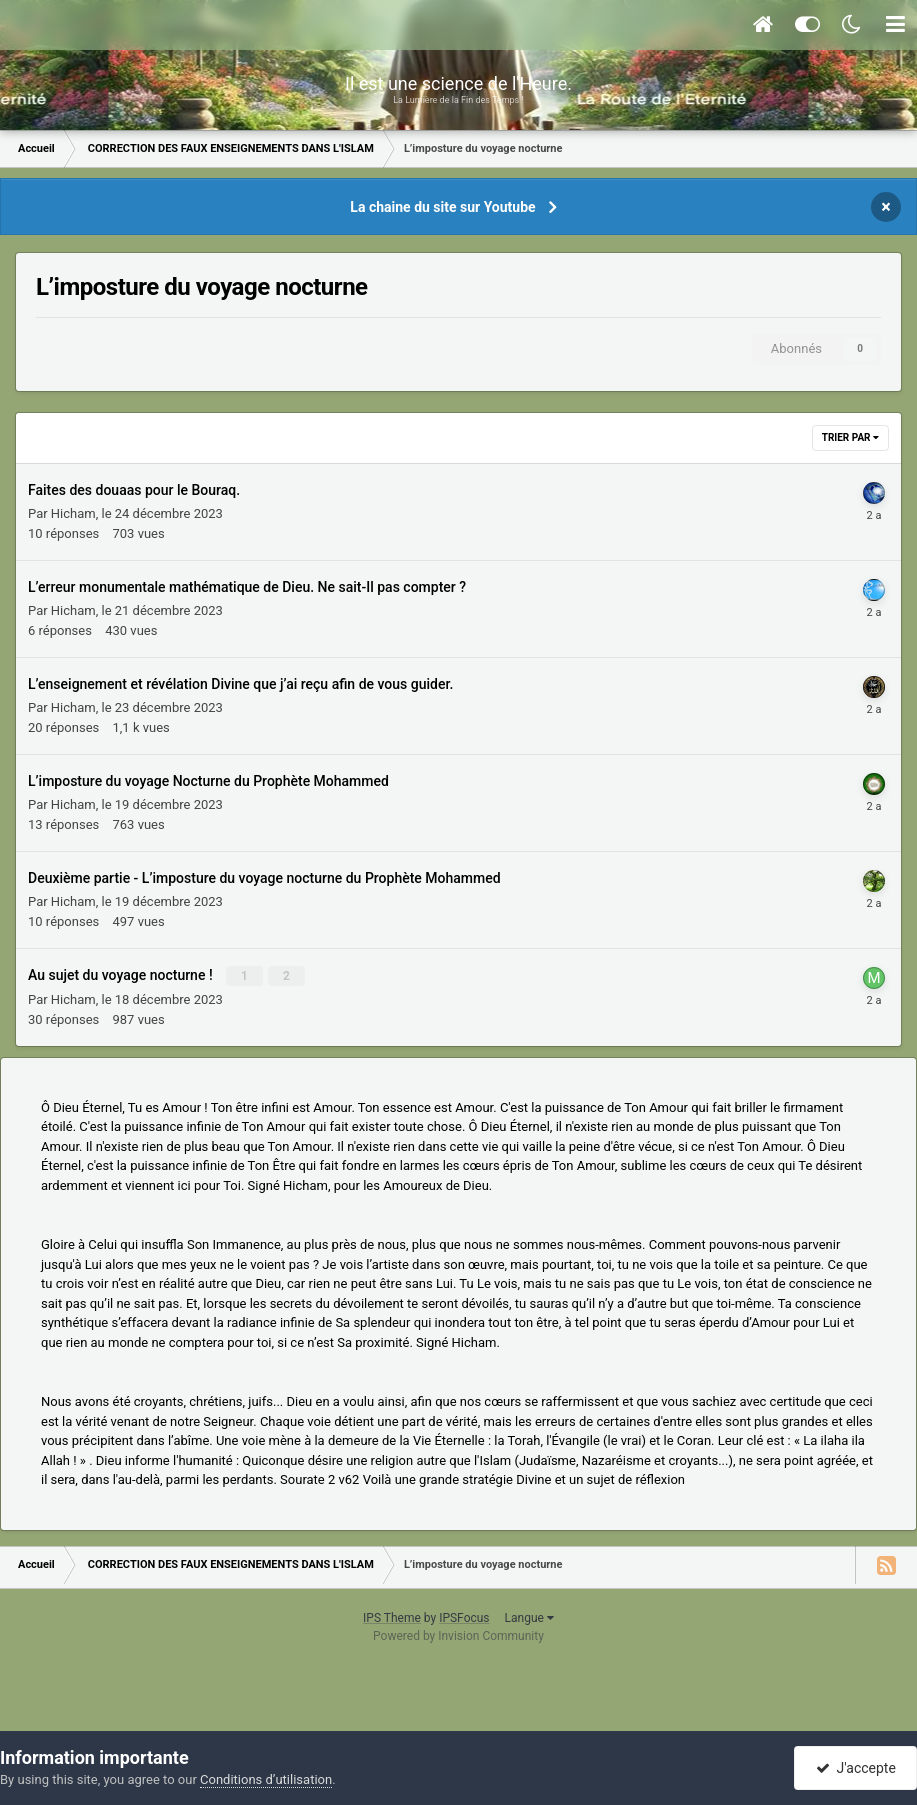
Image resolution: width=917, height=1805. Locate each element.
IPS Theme (392, 1618)
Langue (529, 1618)
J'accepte (856, 1768)
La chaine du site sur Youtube (442, 207)
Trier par (850, 437)
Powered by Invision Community (458, 1636)
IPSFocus (464, 1618)
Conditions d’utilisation (266, 1779)
